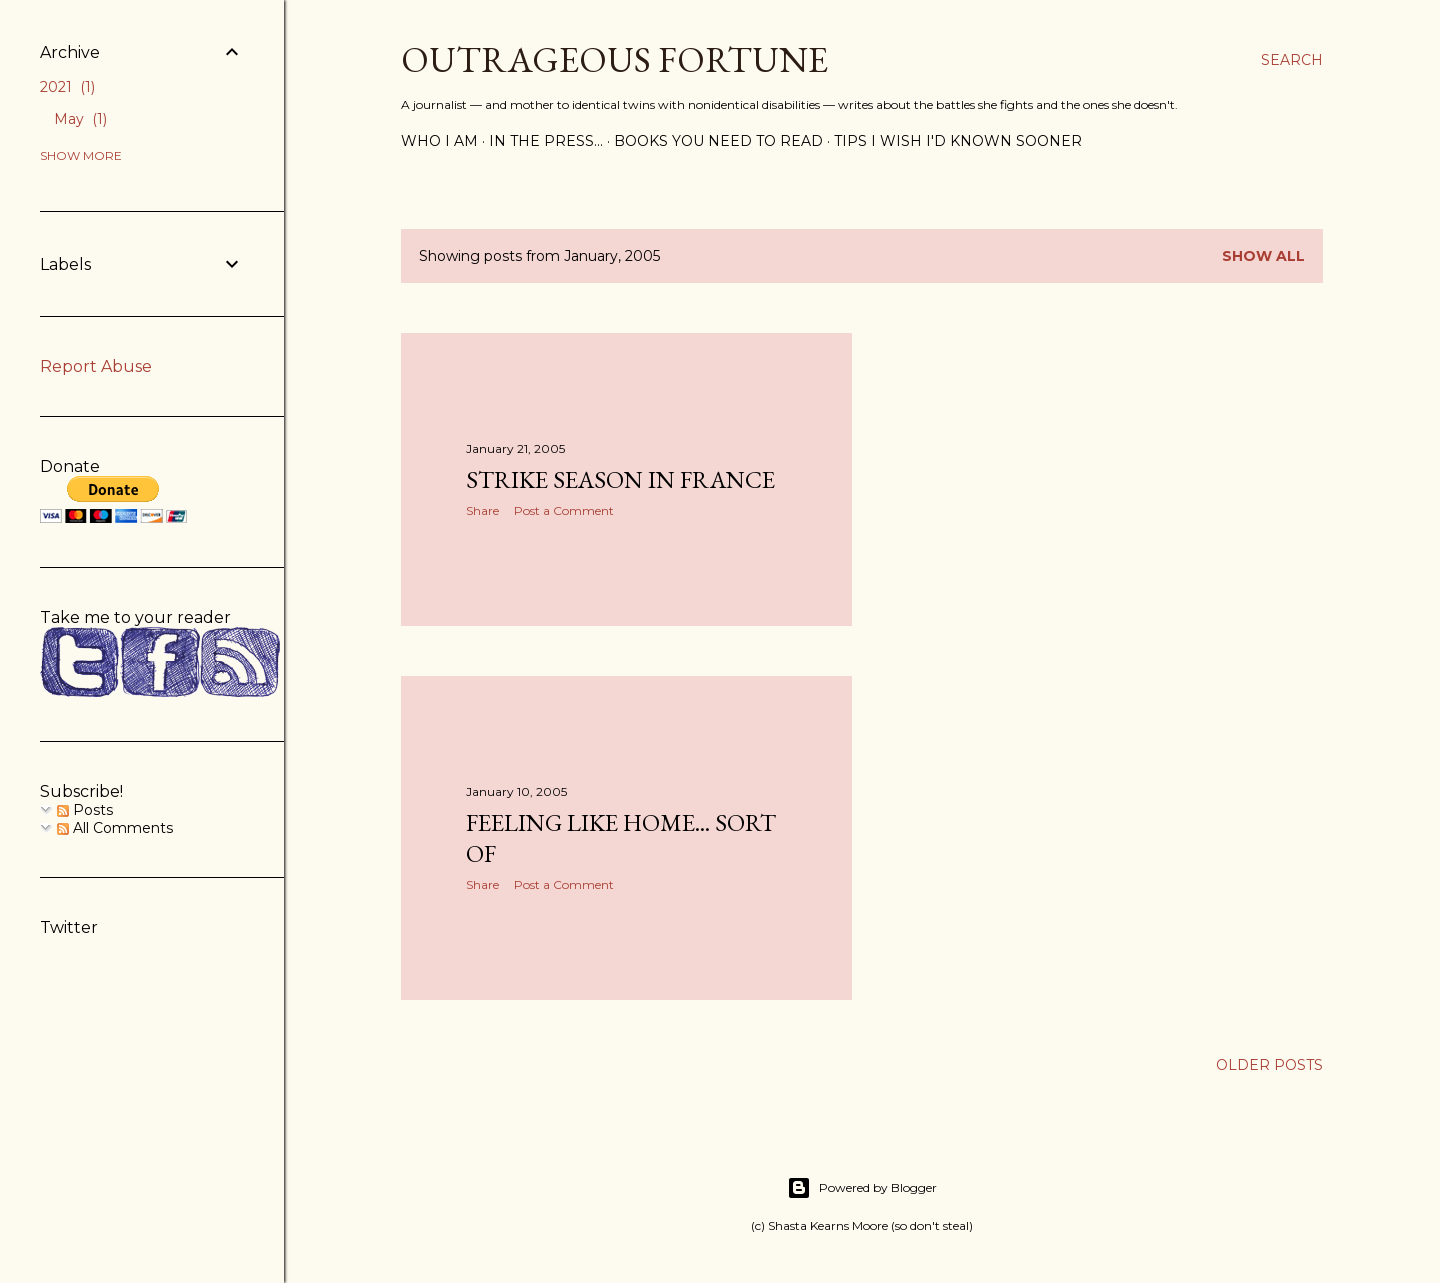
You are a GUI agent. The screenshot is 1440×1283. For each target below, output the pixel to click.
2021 (67, 87)
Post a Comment (564, 510)
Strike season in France (620, 479)
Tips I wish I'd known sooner (958, 141)
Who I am (439, 141)
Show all (1263, 256)
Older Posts (1269, 1065)
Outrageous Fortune (614, 59)
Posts (85, 810)
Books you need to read (718, 141)
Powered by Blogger (862, 1188)
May (80, 119)
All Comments (115, 828)
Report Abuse (96, 366)
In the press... (546, 141)
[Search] (1292, 60)
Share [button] (482, 510)
